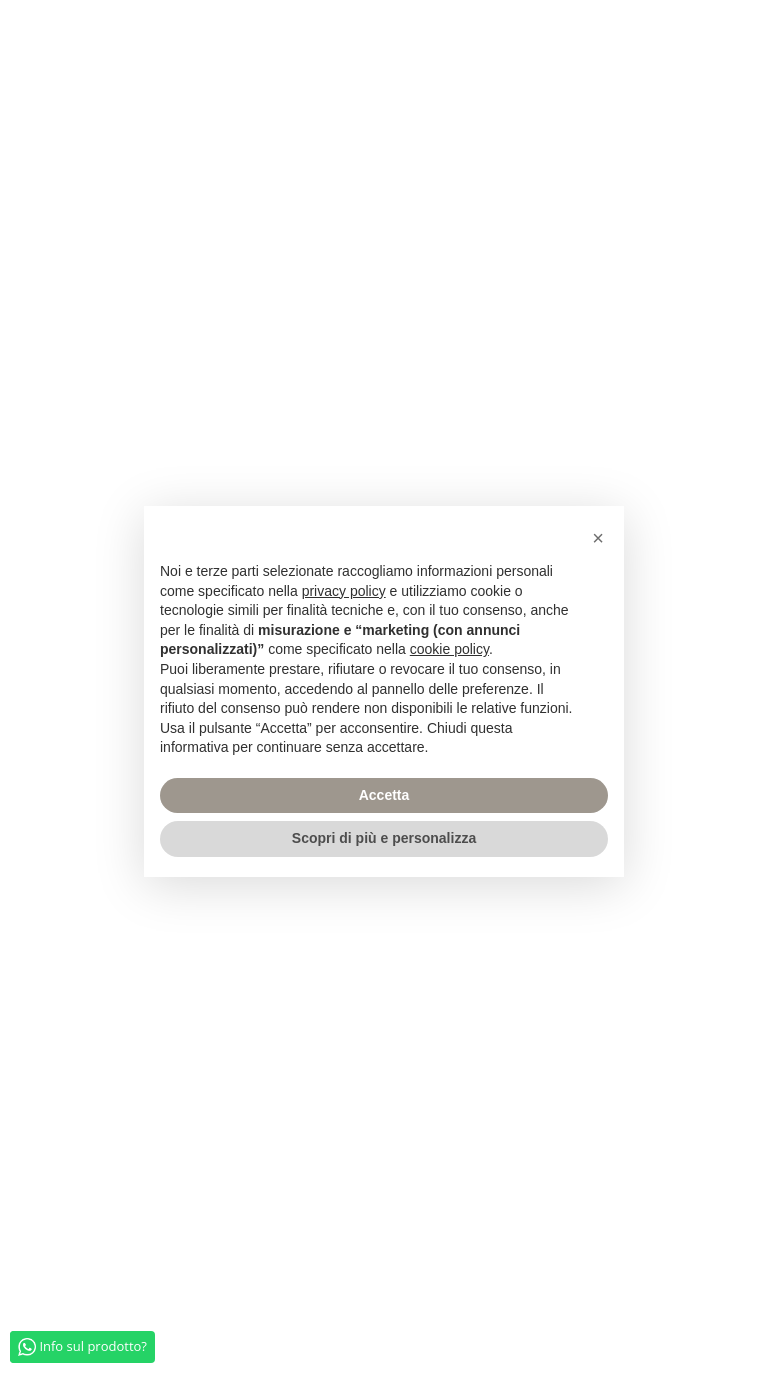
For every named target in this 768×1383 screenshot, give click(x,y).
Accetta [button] (384, 795)
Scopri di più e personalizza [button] (384, 838)
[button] (598, 538)
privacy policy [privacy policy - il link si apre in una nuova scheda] (344, 591)
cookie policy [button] (449, 649)
